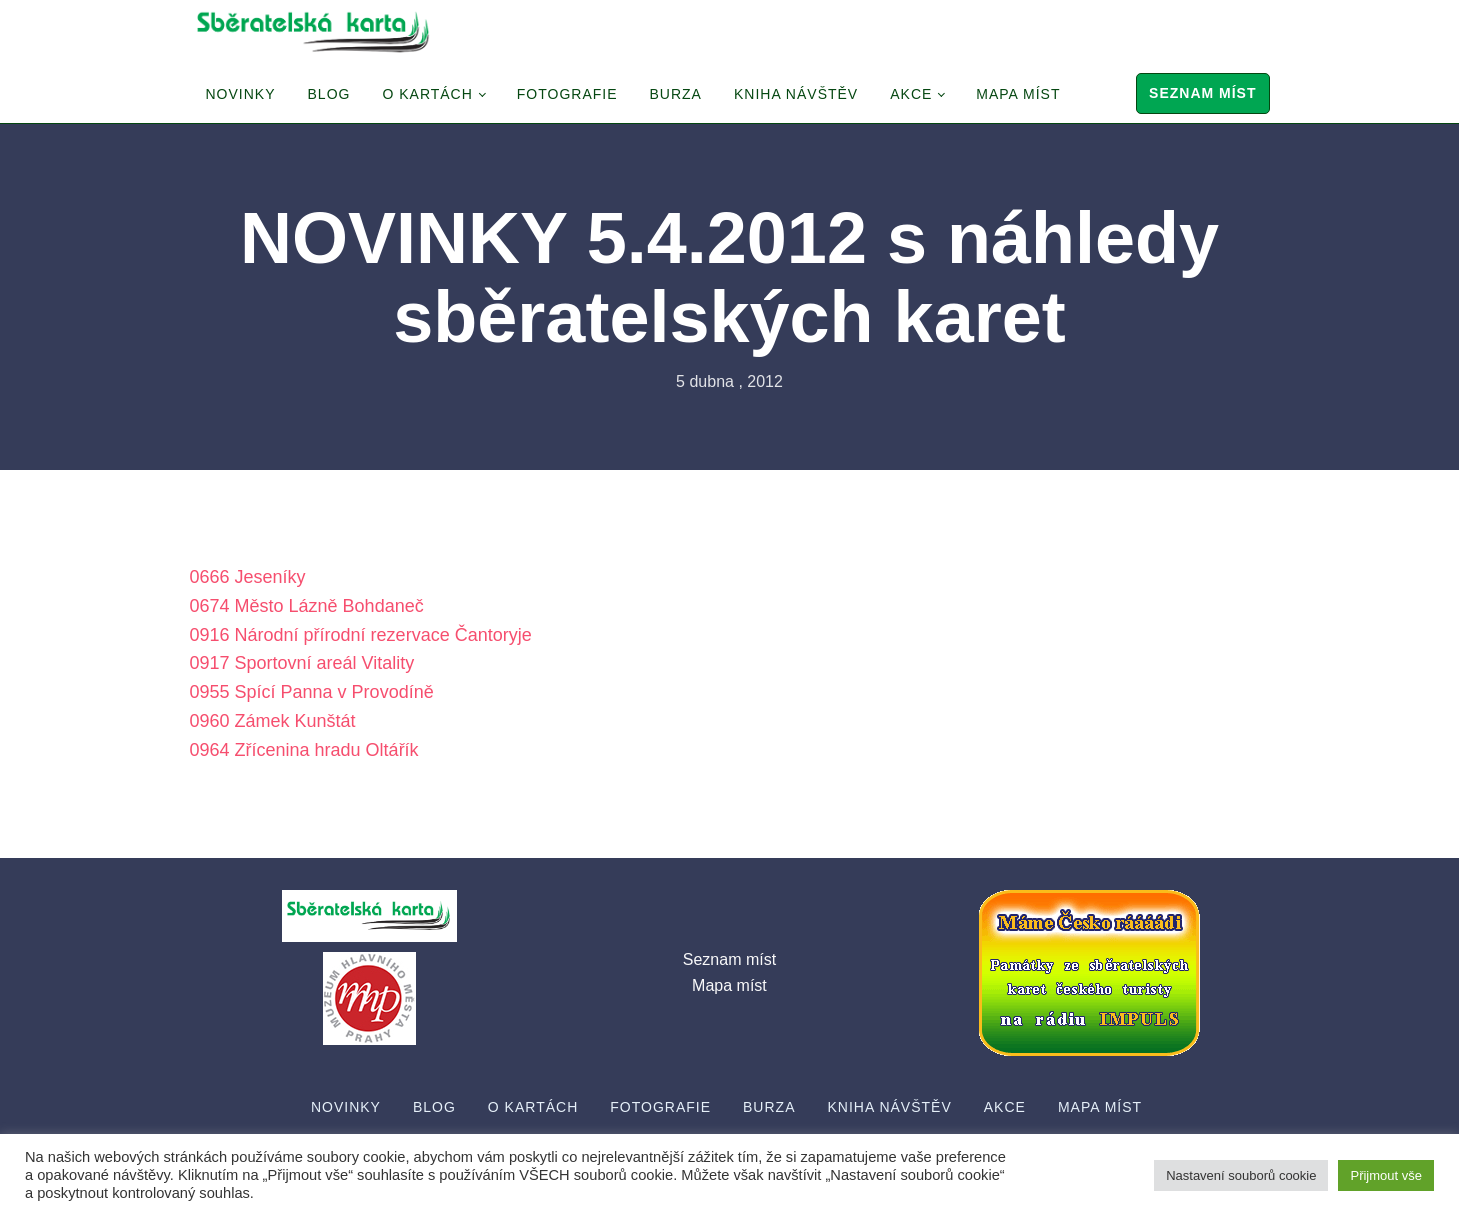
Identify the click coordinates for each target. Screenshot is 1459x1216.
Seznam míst (1202, 93)
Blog (329, 94)
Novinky (241, 94)
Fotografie (567, 94)
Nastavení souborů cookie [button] (1241, 1175)
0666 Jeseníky (248, 577)
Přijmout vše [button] (1386, 1175)
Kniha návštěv (796, 94)
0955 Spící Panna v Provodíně (312, 692)
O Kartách (427, 94)
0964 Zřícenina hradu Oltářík (304, 750)
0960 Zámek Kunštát (273, 721)
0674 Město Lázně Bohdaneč (307, 606)
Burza (676, 94)
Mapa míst (1018, 94)
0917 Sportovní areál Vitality (302, 663)
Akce (911, 94)
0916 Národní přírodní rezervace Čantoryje (361, 635)
